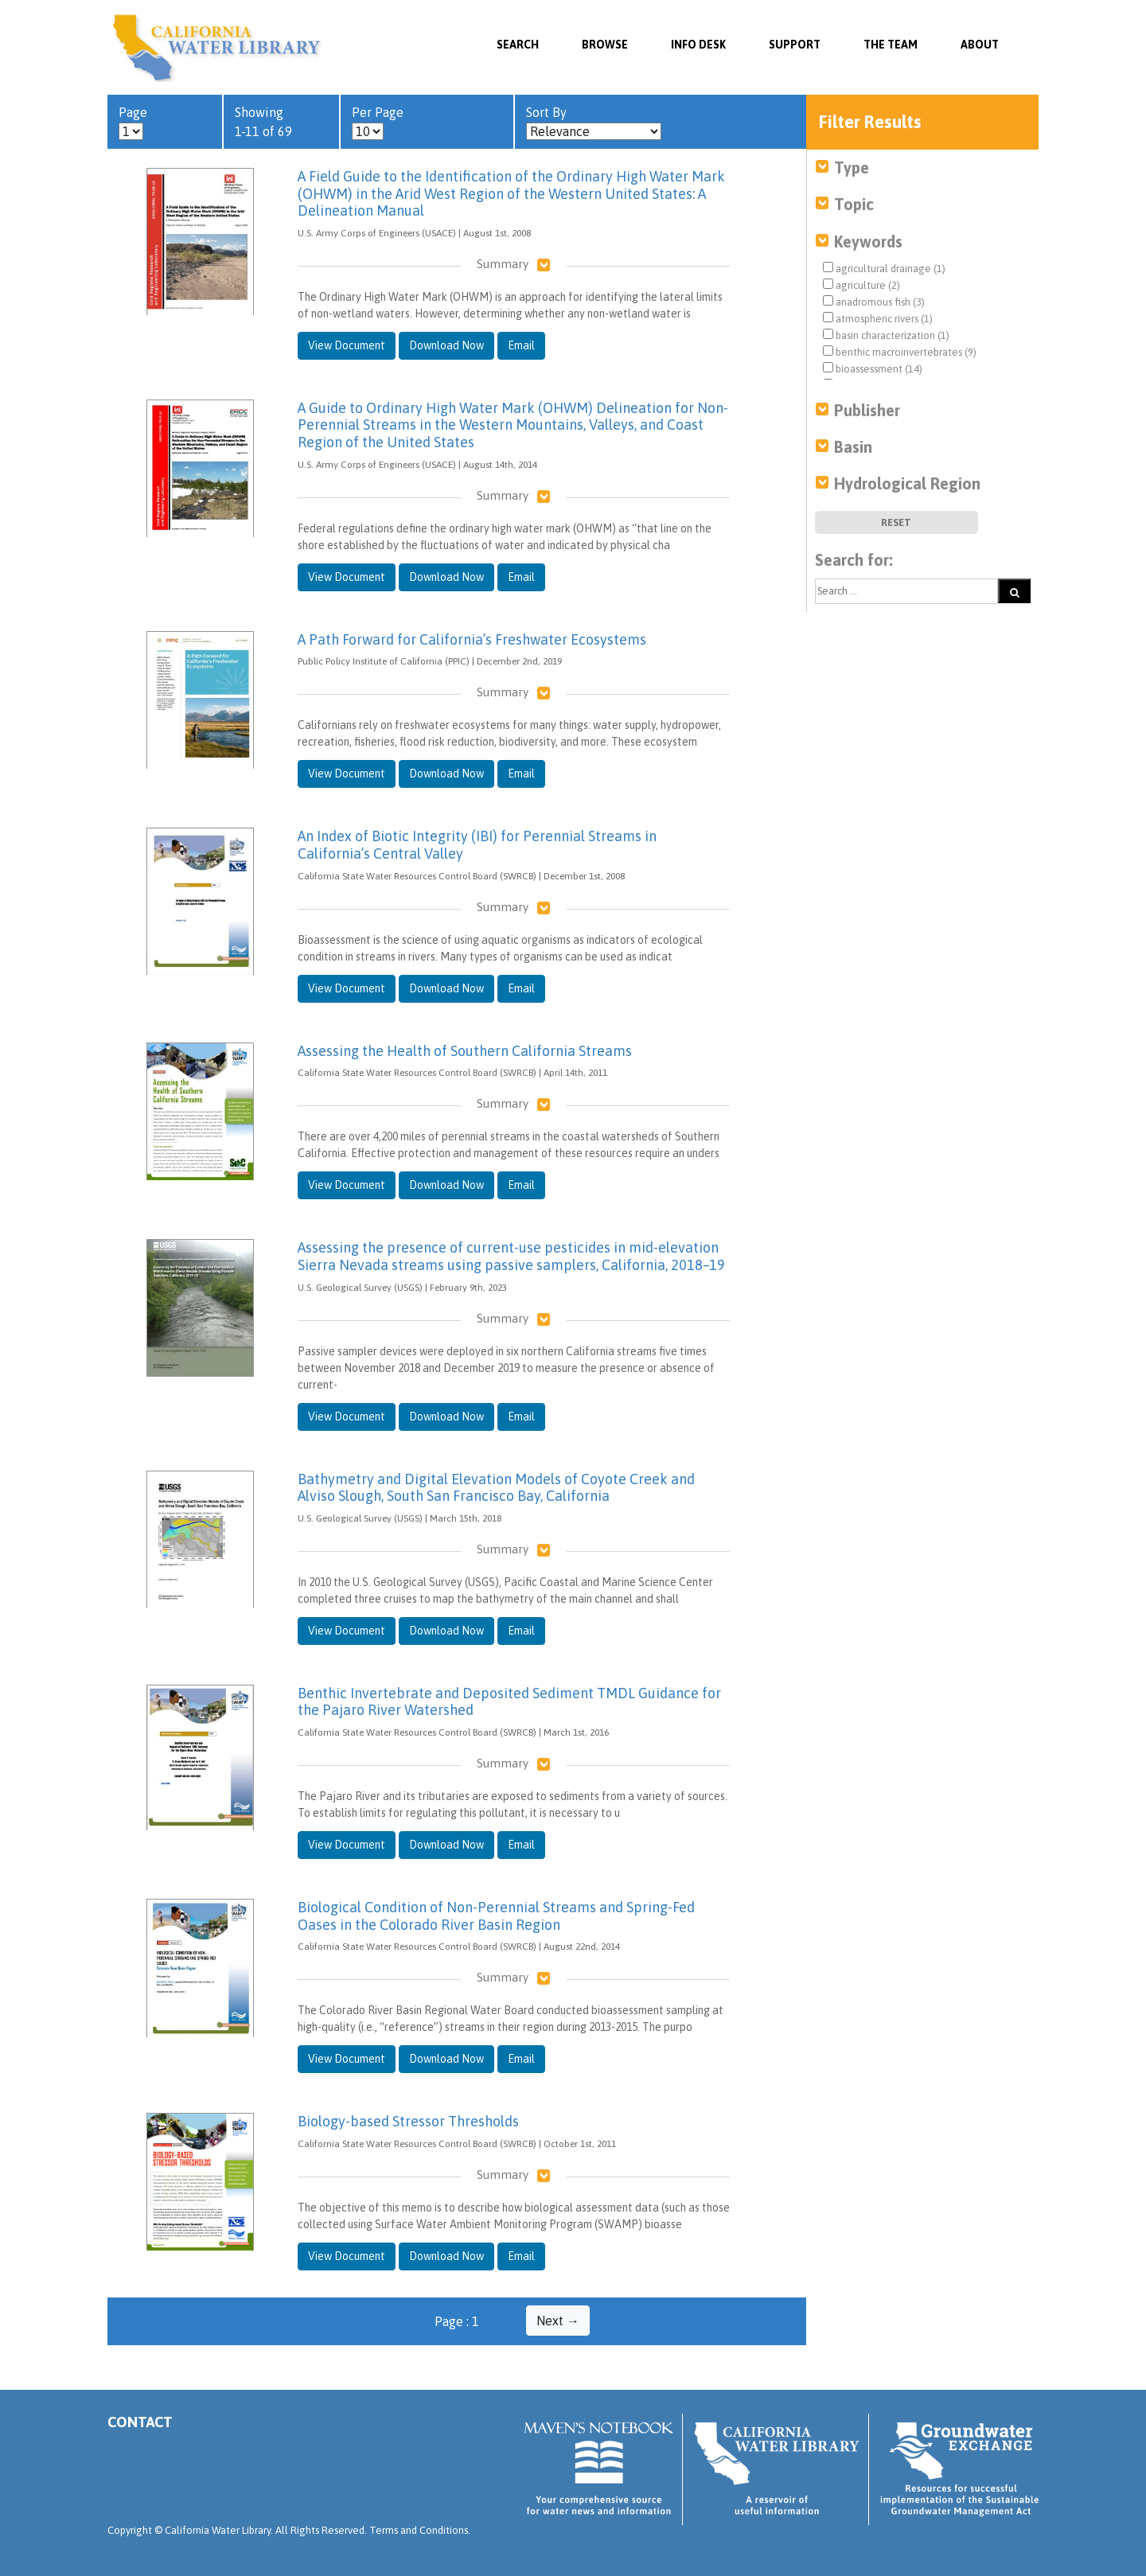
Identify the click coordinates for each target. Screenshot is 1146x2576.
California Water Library (216, 48)
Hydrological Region (907, 483)
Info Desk (698, 44)
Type (851, 167)
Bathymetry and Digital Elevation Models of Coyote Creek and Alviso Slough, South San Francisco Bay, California (496, 1488)
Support (795, 44)
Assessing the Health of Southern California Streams (465, 1050)
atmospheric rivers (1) (878, 318)
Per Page (377, 123)
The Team (890, 44)
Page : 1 (457, 2321)
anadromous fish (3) (874, 301)
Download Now (446, 345)
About (980, 44)
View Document (346, 345)
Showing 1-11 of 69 (263, 121)
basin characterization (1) (886, 335)
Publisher (867, 410)
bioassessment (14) (872, 368)
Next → (557, 2320)
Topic (854, 204)
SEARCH (518, 44)
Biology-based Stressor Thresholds (408, 2121)
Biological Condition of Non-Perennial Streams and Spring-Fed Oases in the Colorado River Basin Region (496, 1916)
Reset (896, 522)
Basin (853, 447)
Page (133, 123)
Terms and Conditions (418, 2530)
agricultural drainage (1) (884, 268)
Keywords (868, 241)
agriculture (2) (861, 285)
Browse (605, 44)
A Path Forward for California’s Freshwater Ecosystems (472, 639)
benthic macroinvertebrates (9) (899, 351)
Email (521, 345)
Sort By (593, 123)
